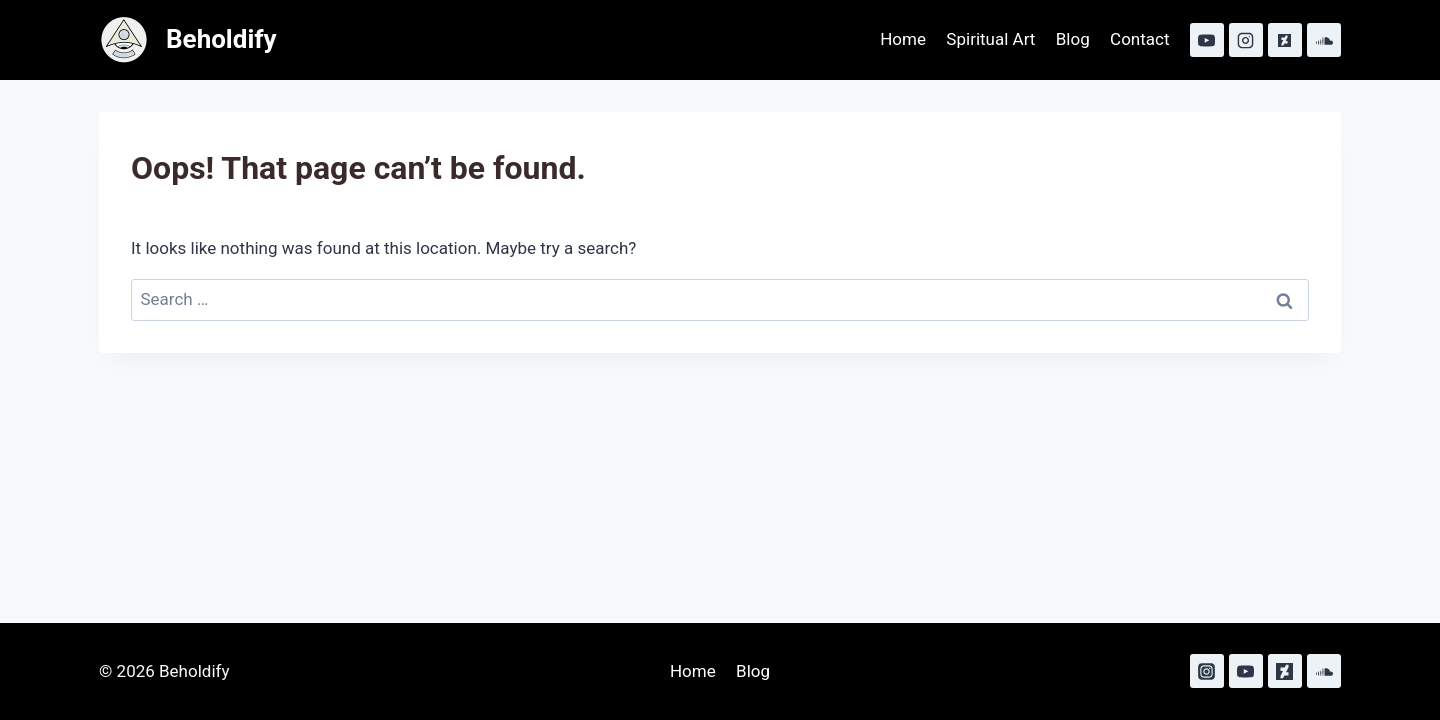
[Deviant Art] (1285, 40)
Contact (1139, 39)
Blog (1073, 39)
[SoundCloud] (1324, 40)
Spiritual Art (990, 39)
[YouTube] (1207, 40)
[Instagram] (1246, 40)
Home (903, 39)
